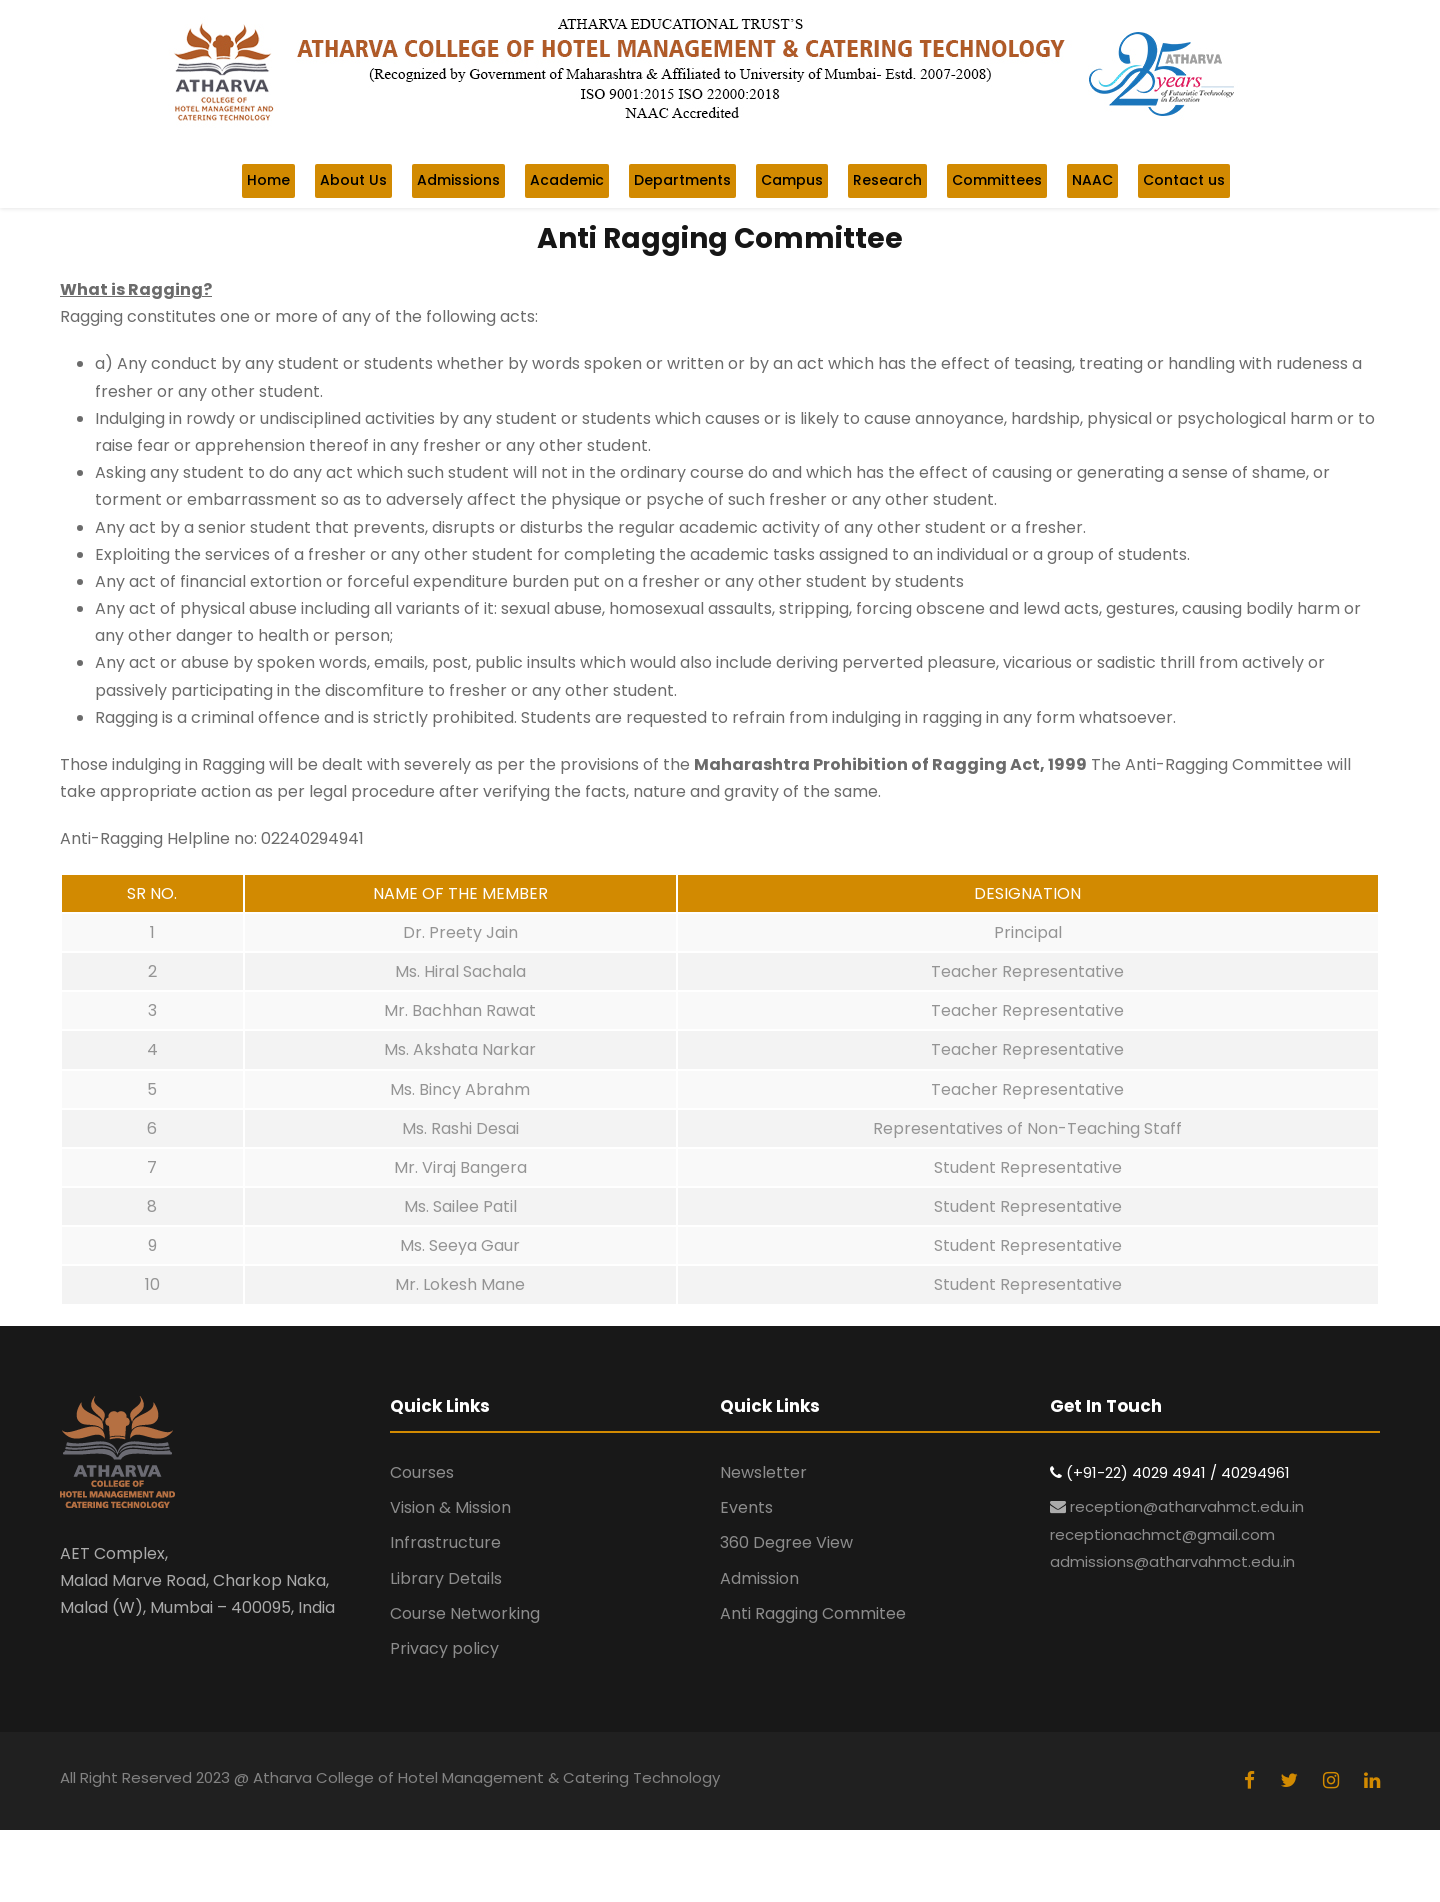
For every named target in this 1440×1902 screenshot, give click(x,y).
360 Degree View (786, 1542)
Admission (759, 1578)
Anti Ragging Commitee (813, 1613)
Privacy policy (444, 1648)
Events (746, 1507)
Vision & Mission (450, 1507)
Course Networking (465, 1613)
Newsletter (763, 1472)
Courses (422, 1472)
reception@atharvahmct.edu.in (1187, 1506)
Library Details (446, 1578)
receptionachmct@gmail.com (1162, 1534)
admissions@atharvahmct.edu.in (1172, 1561)
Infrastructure (445, 1542)
